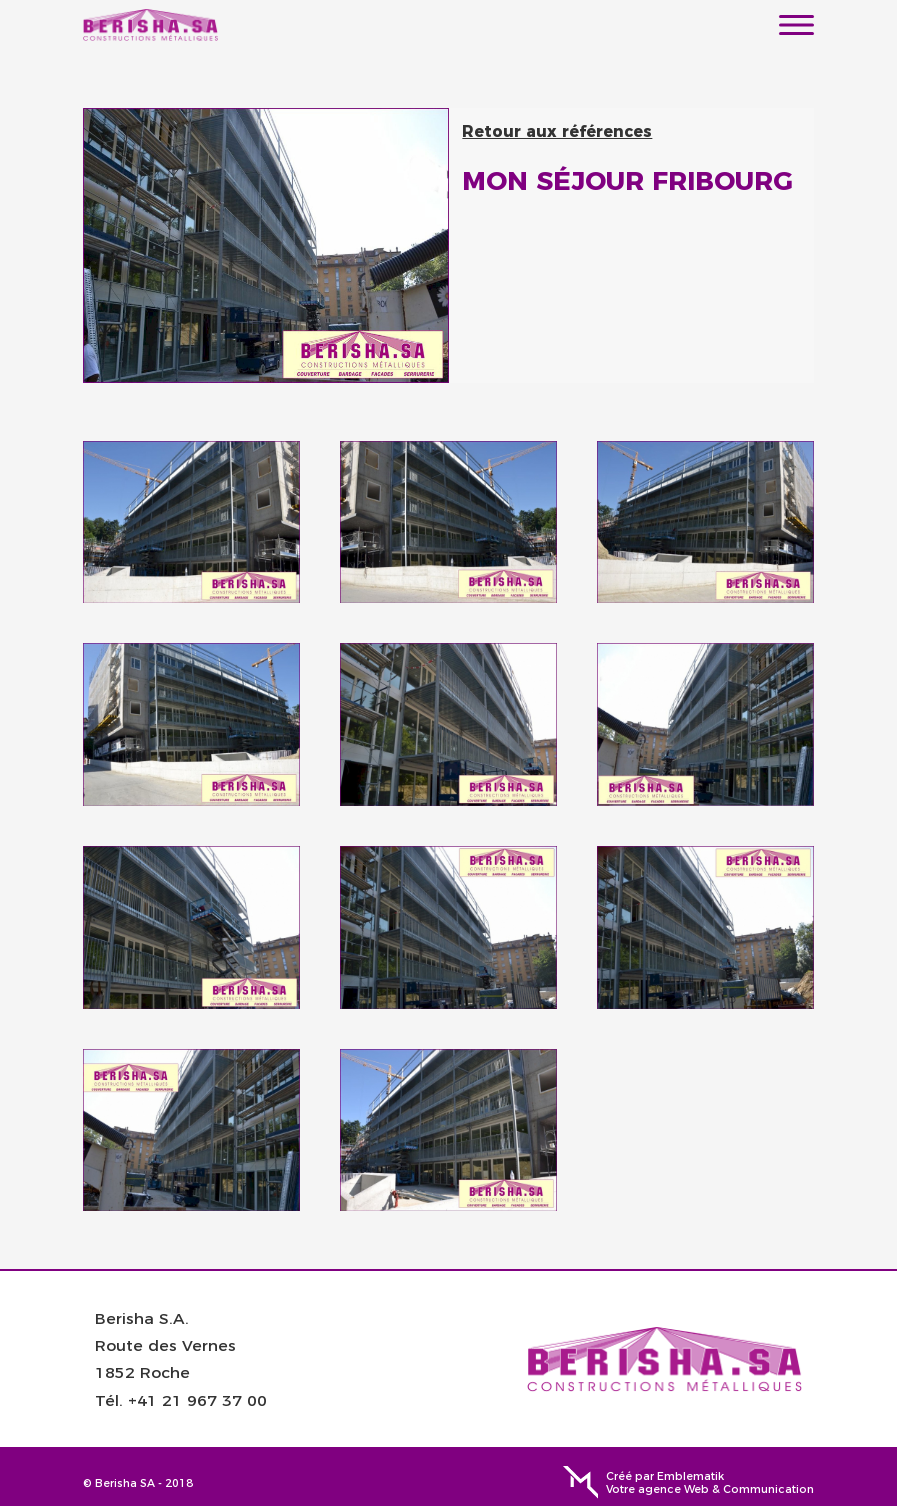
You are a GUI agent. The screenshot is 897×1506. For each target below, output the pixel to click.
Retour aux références (557, 131)
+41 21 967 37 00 (197, 1399)
